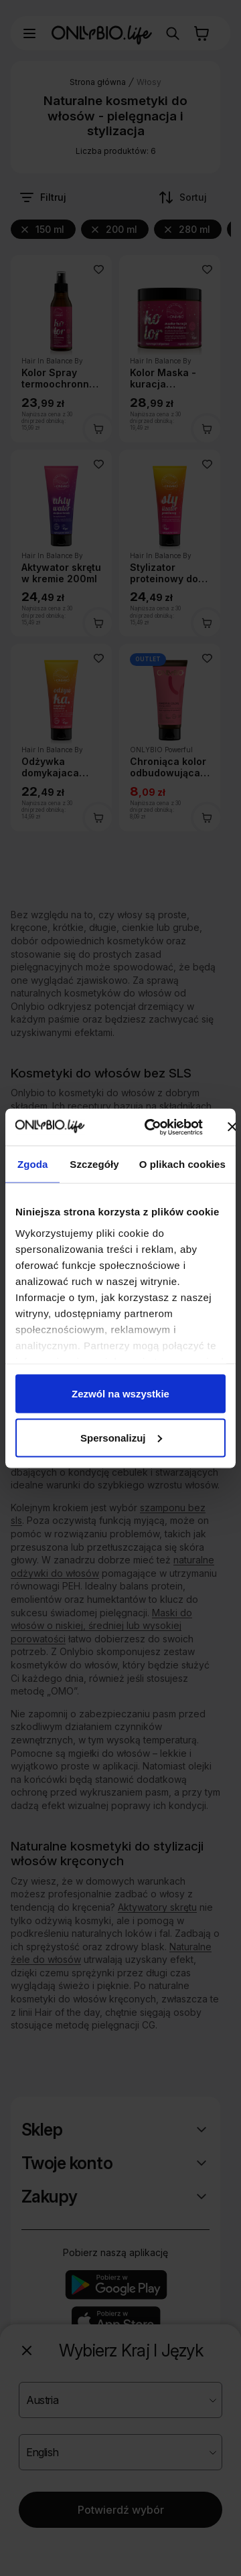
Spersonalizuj (121, 1437)
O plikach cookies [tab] (182, 1164)
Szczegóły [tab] (94, 1164)
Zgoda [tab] (32, 1164)
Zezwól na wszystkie (120, 1393)
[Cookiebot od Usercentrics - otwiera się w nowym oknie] (150, 1127)
